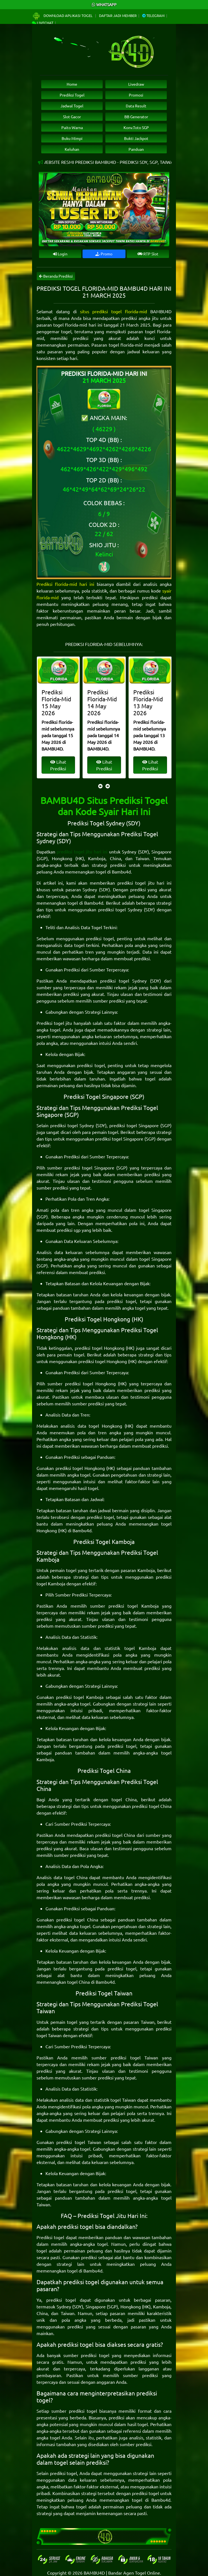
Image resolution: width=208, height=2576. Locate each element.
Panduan (136, 149)
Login (60, 253)
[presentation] (100, 786)
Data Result (136, 105)
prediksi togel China (151, 1806)
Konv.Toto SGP (136, 127)
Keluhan (72, 149)
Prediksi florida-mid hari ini (65, 584)
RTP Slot (147, 253)
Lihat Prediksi (62, 765)
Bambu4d (121, 871)
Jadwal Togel (72, 105)
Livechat (42, 22)
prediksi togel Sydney (120, 909)
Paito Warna (72, 127)
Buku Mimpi (72, 138)
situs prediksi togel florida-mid (113, 311)
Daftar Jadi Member (118, 15)
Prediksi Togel (72, 94)
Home (72, 84)
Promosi (136, 94)
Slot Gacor (72, 116)
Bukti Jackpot (136, 138)
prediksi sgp (69, 1230)
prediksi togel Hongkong (99, 1348)
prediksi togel (100, 938)
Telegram (153, 15)
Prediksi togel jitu (54, 1023)
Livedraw (136, 84)
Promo (103, 253)
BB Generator (136, 116)
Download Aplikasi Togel (62, 15)
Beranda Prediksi (56, 275)
